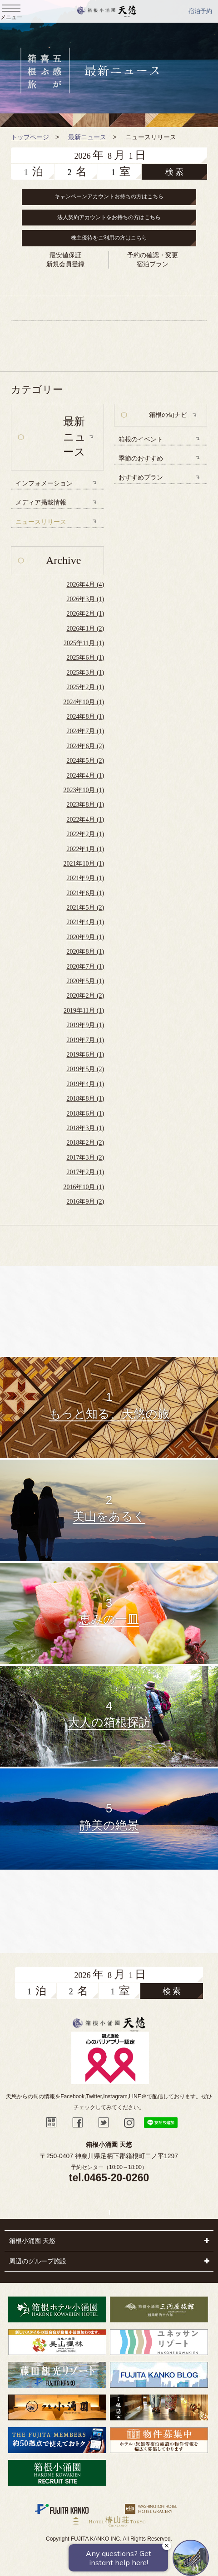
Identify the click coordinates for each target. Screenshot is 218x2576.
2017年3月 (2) (85, 1157)
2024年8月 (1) (85, 716)
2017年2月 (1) (85, 1172)
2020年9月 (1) (85, 937)
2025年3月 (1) (85, 672)
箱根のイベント (141, 439)
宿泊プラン (152, 264)
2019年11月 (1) (84, 1010)
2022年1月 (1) (85, 849)
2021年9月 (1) (85, 878)
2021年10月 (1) (83, 863)
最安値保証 (65, 255)
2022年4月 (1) (85, 819)
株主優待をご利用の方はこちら (109, 238)
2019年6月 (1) (85, 1054)
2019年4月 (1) (85, 1084)
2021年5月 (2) (85, 907)
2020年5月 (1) (85, 981)
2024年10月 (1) (83, 702)
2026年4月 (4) (85, 584)
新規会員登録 (65, 264)
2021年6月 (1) (85, 893)
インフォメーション (44, 483)
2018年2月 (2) (85, 1142)
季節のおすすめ (141, 458)
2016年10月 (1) (83, 1187)
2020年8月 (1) (85, 951)
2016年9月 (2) (85, 1201)
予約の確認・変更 (152, 255)
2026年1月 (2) (85, 628)
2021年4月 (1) (85, 922)
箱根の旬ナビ (168, 414)
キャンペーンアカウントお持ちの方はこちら (109, 196)
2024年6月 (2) (85, 746)
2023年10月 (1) (83, 790)
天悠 (106, 11)
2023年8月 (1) (85, 804)
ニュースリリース (40, 522)
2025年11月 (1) (84, 643)
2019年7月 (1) (85, 1040)
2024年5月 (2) (85, 760)
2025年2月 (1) (85, 687)
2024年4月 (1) (85, 775)
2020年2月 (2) (85, 995)
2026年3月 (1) (85, 599)
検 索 (174, 171)
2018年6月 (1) (85, 1113)
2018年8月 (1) (85, 1098)
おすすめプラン (141, 477)
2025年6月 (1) (85, 657)
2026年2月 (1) (85, 613)
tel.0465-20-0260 (109, 2178)
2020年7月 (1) (85, 966)
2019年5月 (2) (85, 1069)
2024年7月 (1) (85, 731)
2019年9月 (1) (85, 1025)
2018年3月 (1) (85, 1128)
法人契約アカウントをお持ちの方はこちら (109, 217)
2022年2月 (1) (85, 834)
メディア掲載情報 (40, 502)
